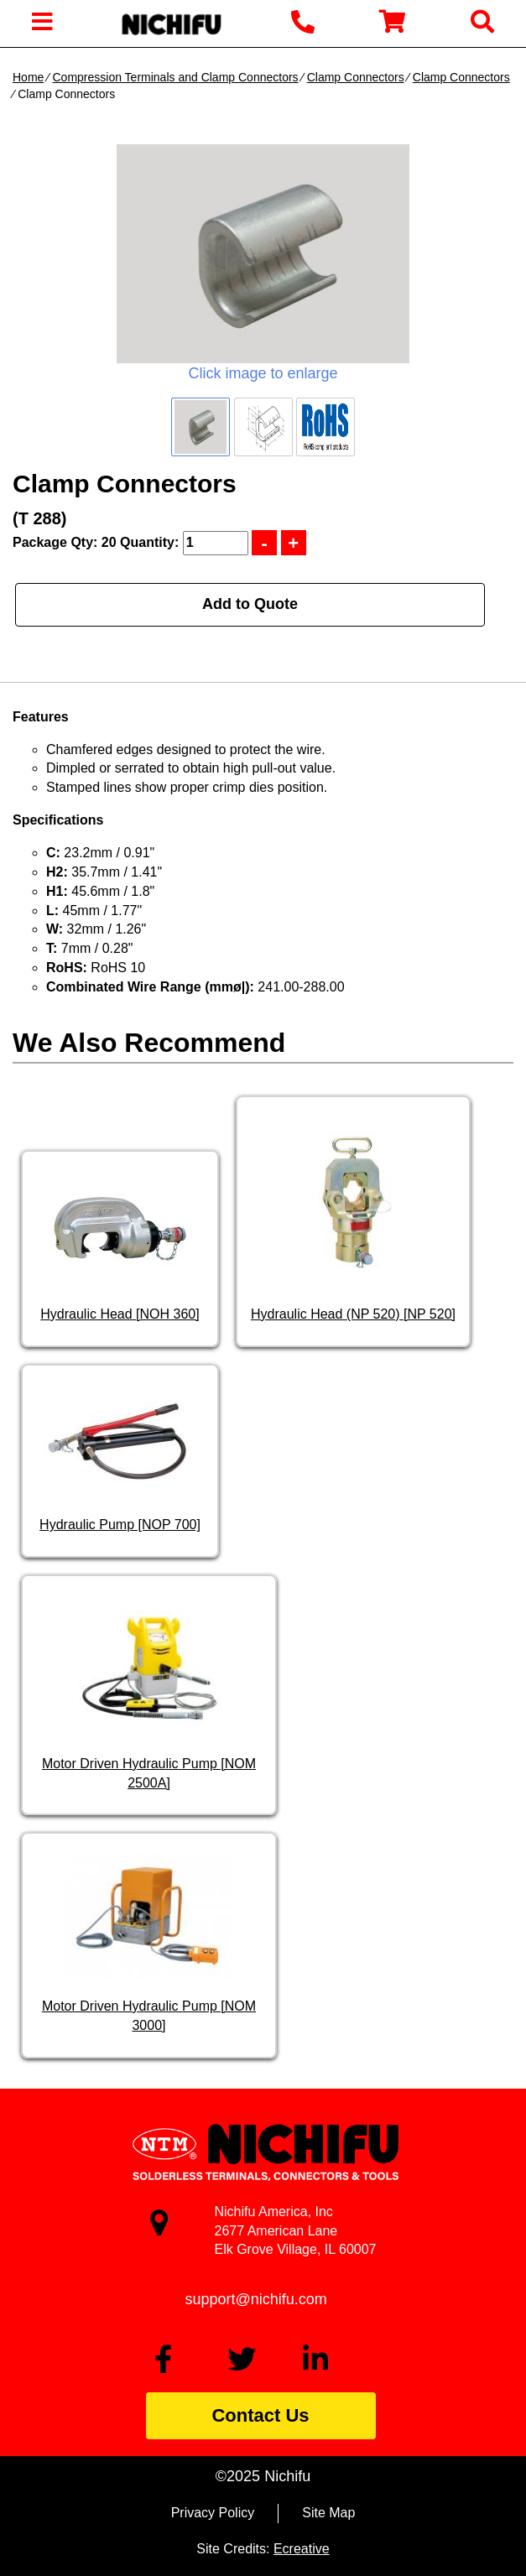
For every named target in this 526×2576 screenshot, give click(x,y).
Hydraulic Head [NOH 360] (119, 1314)
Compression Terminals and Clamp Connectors (175, 77)
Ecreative (301, 2549)
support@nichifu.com (256, 2299)
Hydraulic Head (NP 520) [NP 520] (353, 1314)
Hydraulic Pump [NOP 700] (120, 1524)
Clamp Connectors (355, 77)
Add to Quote (250, 604)
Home (28, 77)
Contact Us (260, 2415)
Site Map (328, 2513)
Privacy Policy (213, 2513)
